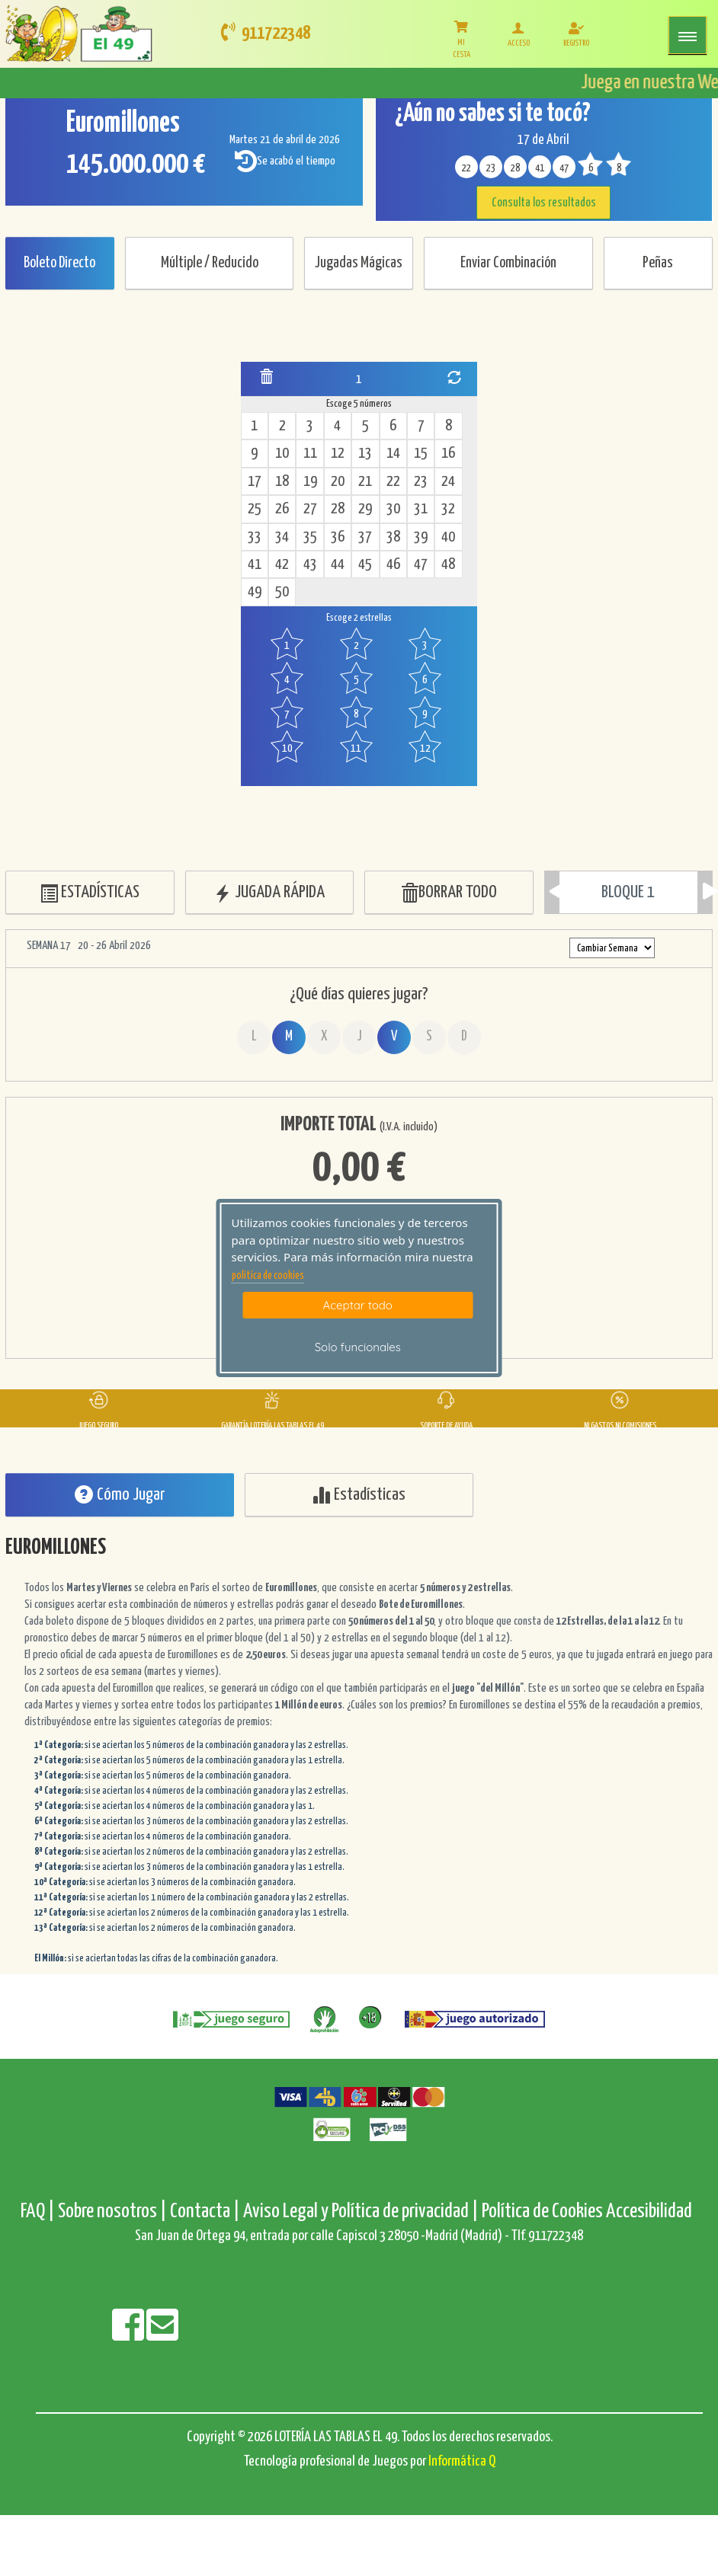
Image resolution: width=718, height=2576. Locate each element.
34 (282, 537)
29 (365, 509)
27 (310, 509)
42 (282, 565)
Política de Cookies (542, 2211)
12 (338, 453)
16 (448, 453)
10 (282, 453)
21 (365, 482)
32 (448, 509)
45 (365, 565)
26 (282, 509)
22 (393, 482)
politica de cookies (268, 1275)
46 (393, 565)
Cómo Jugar (120, 1494)
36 (338, 537)
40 (448, 537)
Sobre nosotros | (112, 2211)
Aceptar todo (358, 1305)
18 (282, 482)
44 (338, 565)
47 (421, 565)
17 (254, 482)
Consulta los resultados (544, 203)
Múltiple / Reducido (209, 263)
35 (310, 537)
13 (365, 453)
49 (254, 592)
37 (365, 537)
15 (421, 453)
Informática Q (461, 2461)
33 (254, 537)
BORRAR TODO (448, 893)
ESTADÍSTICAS (89, 893)
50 (282, 592)
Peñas (658, 263)
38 (393, 537)
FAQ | (39, 2211)
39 (421, 537)
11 (310, 453)
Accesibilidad (649, 2211)
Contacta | (205, 2211)
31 (421, 509)
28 (338, 509)
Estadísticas (358, 1494)
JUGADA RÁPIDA (269, 893)
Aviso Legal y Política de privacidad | (362, 2211)
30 (393, 509)
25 (254, 509)
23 (421, 482)
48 (448, 565)
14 (393, 453)
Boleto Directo (59, 263)
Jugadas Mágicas (358, 263)
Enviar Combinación (508, 263)
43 (310, 565)
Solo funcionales (358, 1347)
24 (448, 482)
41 (254, 565)
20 (338, 482)
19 (310, 482)
